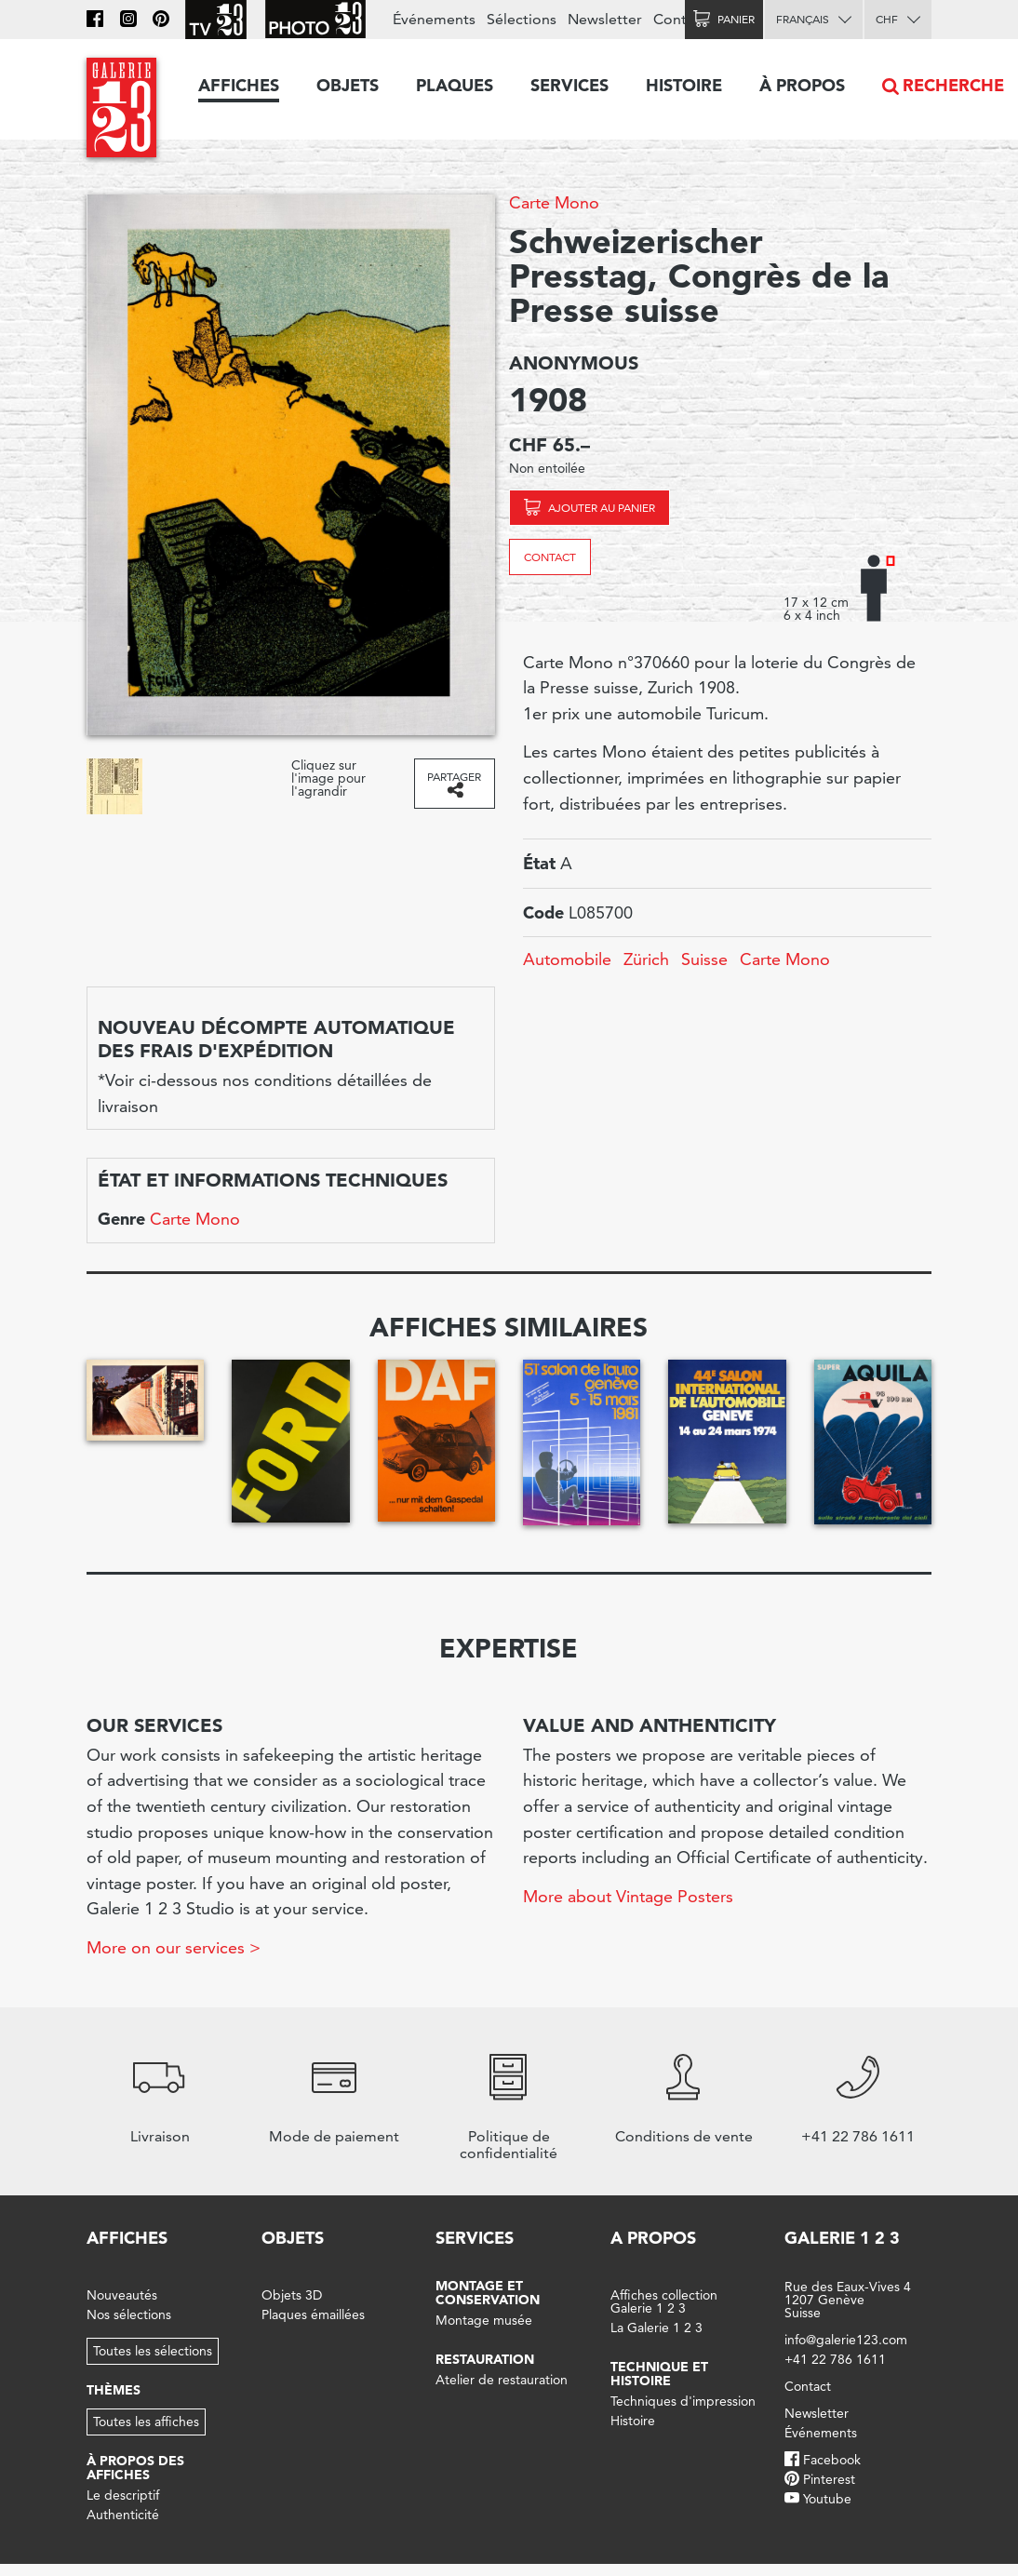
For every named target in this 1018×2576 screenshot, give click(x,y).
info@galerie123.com (845, 2339)
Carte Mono (554, 202)
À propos (802, 85)
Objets (347, 85)
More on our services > (174, 1947)
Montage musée (483, 2320)
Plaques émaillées (313, 2314)
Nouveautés (122, 2295)
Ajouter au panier (601, 508)
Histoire (684, 85)
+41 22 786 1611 (835, 2359)
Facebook (832, 2459)
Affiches (238, 85)
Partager (454, 777)
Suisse (704, 959)
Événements (434, 19)
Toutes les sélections (152, 2350)
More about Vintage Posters (628, 1896)
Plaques (454, 85)
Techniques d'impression (683, 2401)
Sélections (521, 19)
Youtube (827, 2498)
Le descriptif (123, 2495)
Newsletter (605, 19)
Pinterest (829, 2479)
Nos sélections (129, 2314)
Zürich (646, 959)
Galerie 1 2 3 (842, 2237)
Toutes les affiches (146, 2421)
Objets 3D (291, 2295)
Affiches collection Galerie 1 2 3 (663, 2301)
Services (569, 85)
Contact (550, 557)
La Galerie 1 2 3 (656, 2327)
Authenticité (123, 2514)
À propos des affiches (135, 2467)
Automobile (567, 959)
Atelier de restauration (501, 2379)
